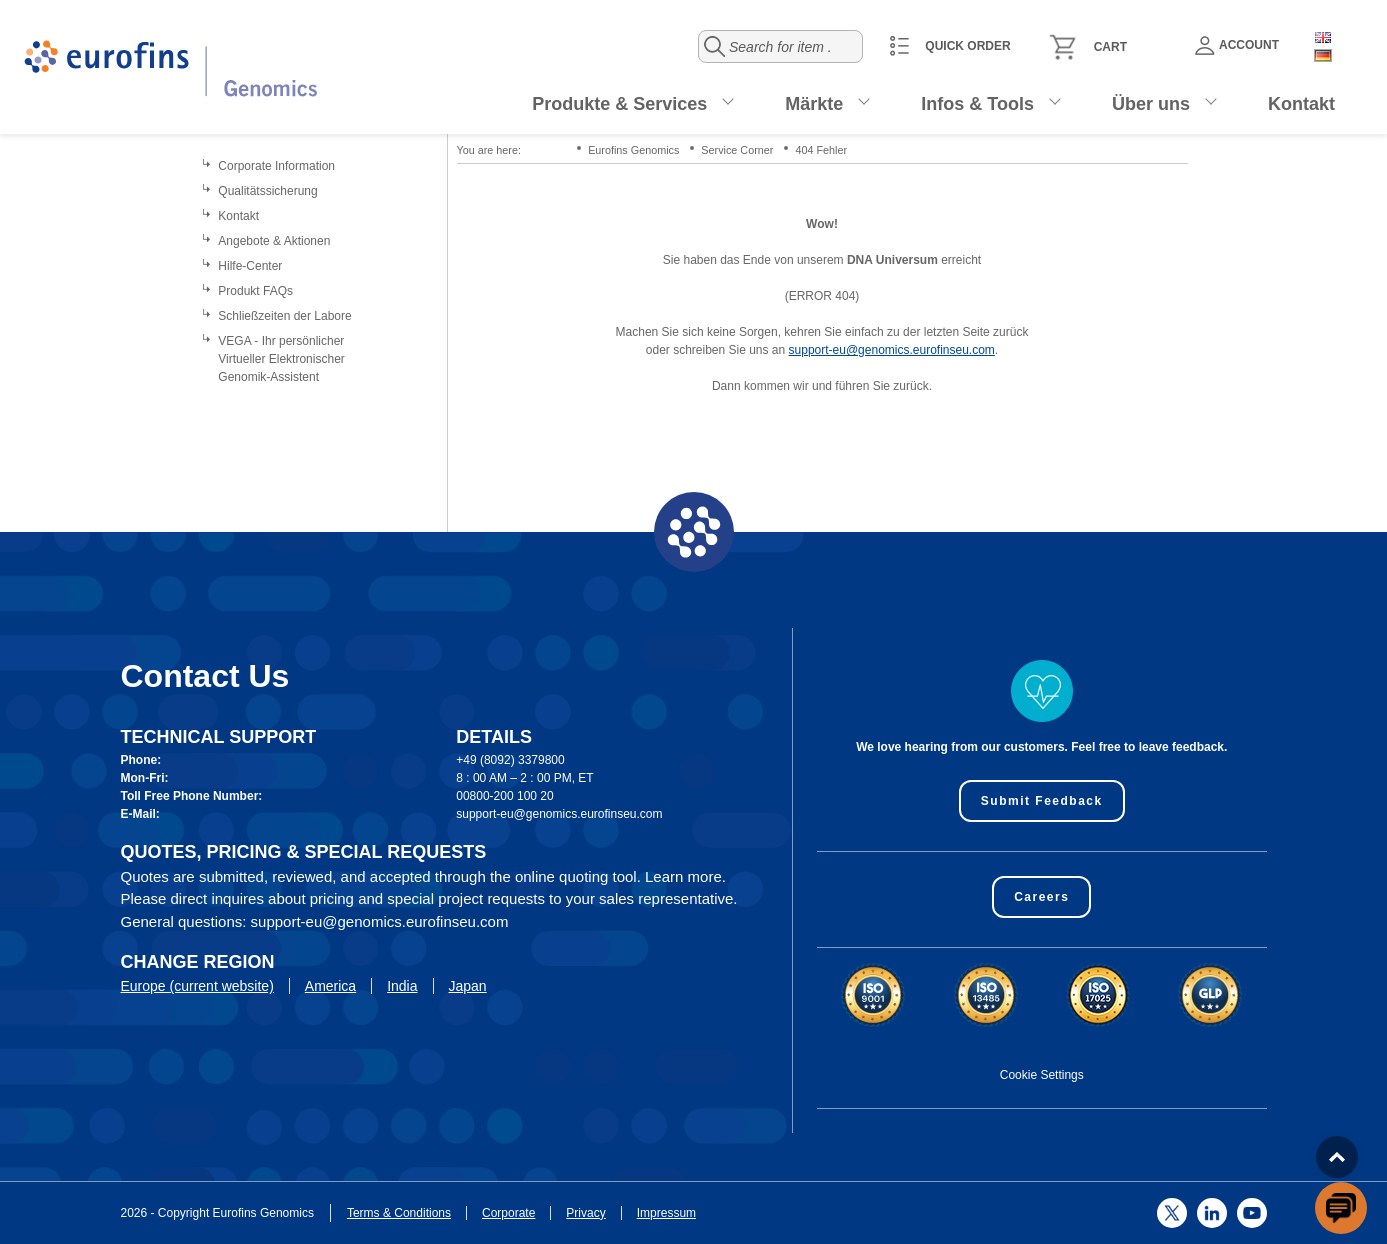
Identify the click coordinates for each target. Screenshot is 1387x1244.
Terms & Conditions (399, 1213)
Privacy (585, 1213)
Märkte (814, 104)
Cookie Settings (1042, 1075)
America (330, 986)
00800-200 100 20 (504, 796)
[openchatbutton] (1341, 1208)
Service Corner (737, 150)
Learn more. (685, 876)
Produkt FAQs (255, 291)
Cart (1110, 47)
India (402, 986)
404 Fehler (821, 150)
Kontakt (1301, 104)
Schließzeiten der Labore (284, 316)
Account (1237, 45)
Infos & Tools (977, 104)
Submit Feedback (1042, 801)
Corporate (508, 1213)
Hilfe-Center (250, 266)
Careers (1041, 897)
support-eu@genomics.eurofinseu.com (892, 350)
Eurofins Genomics (633, 150)
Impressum (666, 1213)
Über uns (1151, 104)
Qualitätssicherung (267, 191)
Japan (468, 986)
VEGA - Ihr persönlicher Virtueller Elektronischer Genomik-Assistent (281, 359)
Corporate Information (276, 166)
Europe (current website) (197, 986)
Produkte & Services (619, 104)
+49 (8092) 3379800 (510, 760)
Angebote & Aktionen (274, 241)
